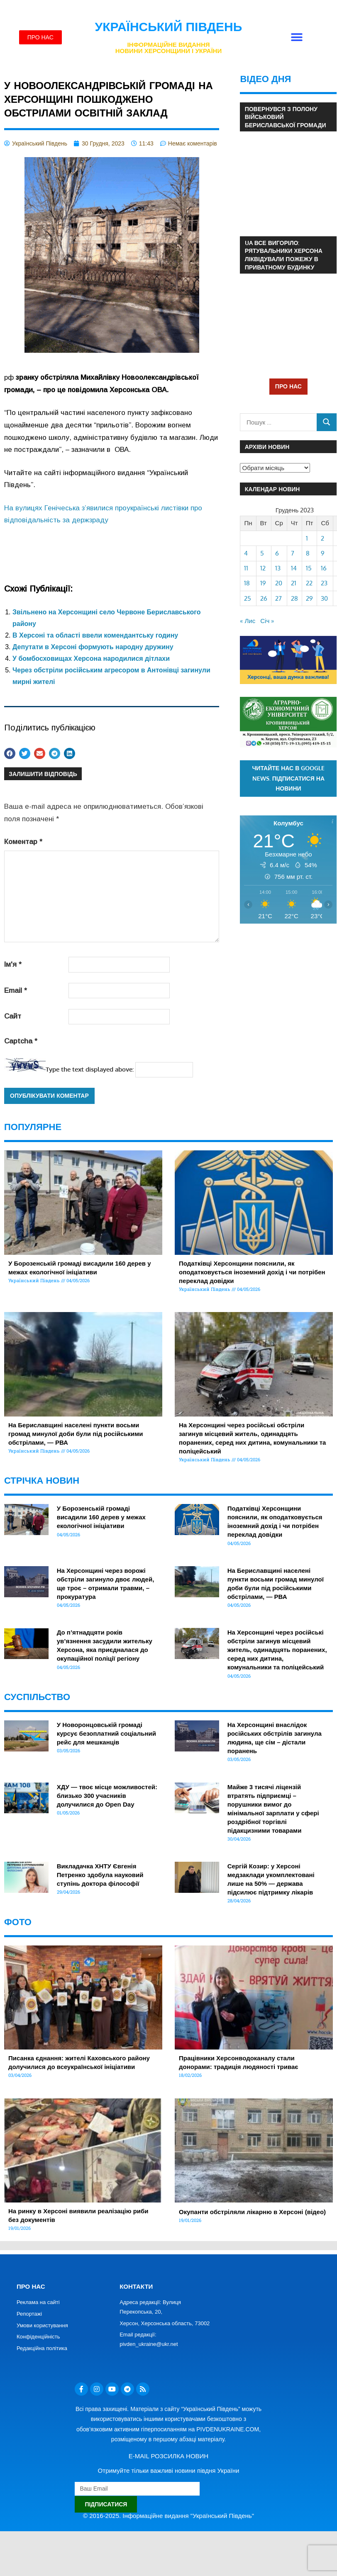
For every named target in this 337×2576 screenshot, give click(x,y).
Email (15, 991)
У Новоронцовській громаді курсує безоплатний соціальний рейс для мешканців (106, 1733)
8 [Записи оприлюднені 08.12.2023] (308, 553)
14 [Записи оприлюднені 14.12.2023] (294, 568)
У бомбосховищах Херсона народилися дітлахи (91, 658)
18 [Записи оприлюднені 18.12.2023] (247, 583)
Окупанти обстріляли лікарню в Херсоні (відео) (252, 2211)
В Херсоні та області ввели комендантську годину (95, 635)
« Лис (247, 621)
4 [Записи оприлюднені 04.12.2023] (246, 553)
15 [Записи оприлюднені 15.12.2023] (309, 568)
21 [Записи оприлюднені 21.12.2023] (293, 583)
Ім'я (13, 964)
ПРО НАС (288, 386)
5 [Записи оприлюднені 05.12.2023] (262, 553)
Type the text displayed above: (90, 1069)
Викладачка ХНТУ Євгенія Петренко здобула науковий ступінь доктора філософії (100, 1875)
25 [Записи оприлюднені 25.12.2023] (247, 598)
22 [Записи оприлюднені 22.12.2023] (309, 583)
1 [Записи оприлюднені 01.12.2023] (307, 538)
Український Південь (168, 27)
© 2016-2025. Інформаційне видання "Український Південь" (168, 2515)
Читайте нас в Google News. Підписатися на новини (288, 778)
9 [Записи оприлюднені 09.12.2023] (323, 553)
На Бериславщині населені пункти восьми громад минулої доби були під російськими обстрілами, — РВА (75, 1433)
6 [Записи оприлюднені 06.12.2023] (277, 553)
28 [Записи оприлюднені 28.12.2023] (294, 598)
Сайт (12, 1016)
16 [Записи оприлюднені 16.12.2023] (324, 568)
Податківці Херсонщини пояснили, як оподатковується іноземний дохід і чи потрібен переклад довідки (252, 1272)
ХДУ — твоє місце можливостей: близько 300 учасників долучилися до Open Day (107, 1795)
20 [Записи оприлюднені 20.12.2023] (278, 583)
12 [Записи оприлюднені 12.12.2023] (263, 568)
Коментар (23, 842)
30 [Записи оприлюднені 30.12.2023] (324, 598)
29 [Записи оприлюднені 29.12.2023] (309, 598)
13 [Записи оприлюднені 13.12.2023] (278, 568)
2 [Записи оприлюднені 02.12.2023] (322, 538)
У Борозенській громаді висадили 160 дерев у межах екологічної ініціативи (101, 1517)
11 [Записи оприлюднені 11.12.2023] (246, 568)
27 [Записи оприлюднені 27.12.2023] (278, 598)
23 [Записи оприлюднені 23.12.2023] (324, 583)
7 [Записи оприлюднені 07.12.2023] (292, 553)
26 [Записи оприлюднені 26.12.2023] (263, 598)
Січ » (267, 621)
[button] (296, 37)
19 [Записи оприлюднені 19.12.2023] (263, 583)
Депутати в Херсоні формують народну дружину (92, 646)
